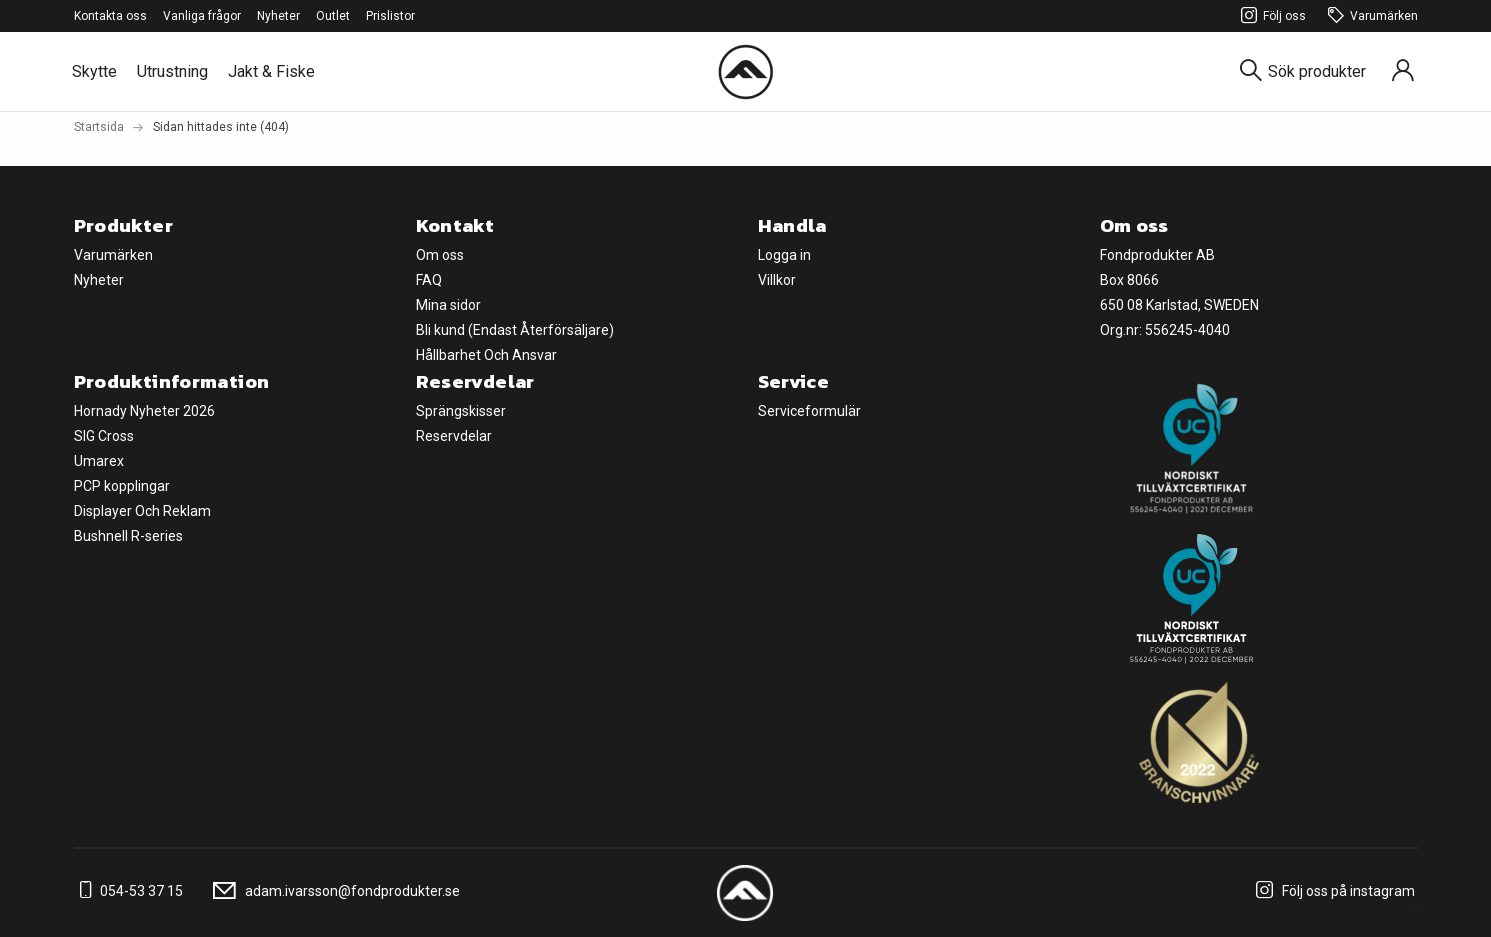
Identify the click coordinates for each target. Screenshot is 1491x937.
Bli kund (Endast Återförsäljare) (515, 330)
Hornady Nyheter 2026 (144, 411)
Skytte (94, 71)
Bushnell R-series (128, 536)
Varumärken (1370, 16)
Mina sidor (448, 305)
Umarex (99, 461)
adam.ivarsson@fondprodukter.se (333, 891)
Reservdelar (454, 436)
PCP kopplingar (122, 486)
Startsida (99, 127)
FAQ (429, 280)
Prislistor (390, 16)
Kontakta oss (110, 16)
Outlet (333, 16)
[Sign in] (1403, 71)
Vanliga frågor (202, 16)
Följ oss (1270, 16)
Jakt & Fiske (271, 71)
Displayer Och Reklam (142, 511)
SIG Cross (104, 436)
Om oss (440, 255)
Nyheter (278, 16)
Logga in (784, 255)
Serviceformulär (809, 411)
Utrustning (172, 71)
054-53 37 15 (128, 891)
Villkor (777, 280)
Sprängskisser (461, 411)
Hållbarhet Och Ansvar (486, 355)
